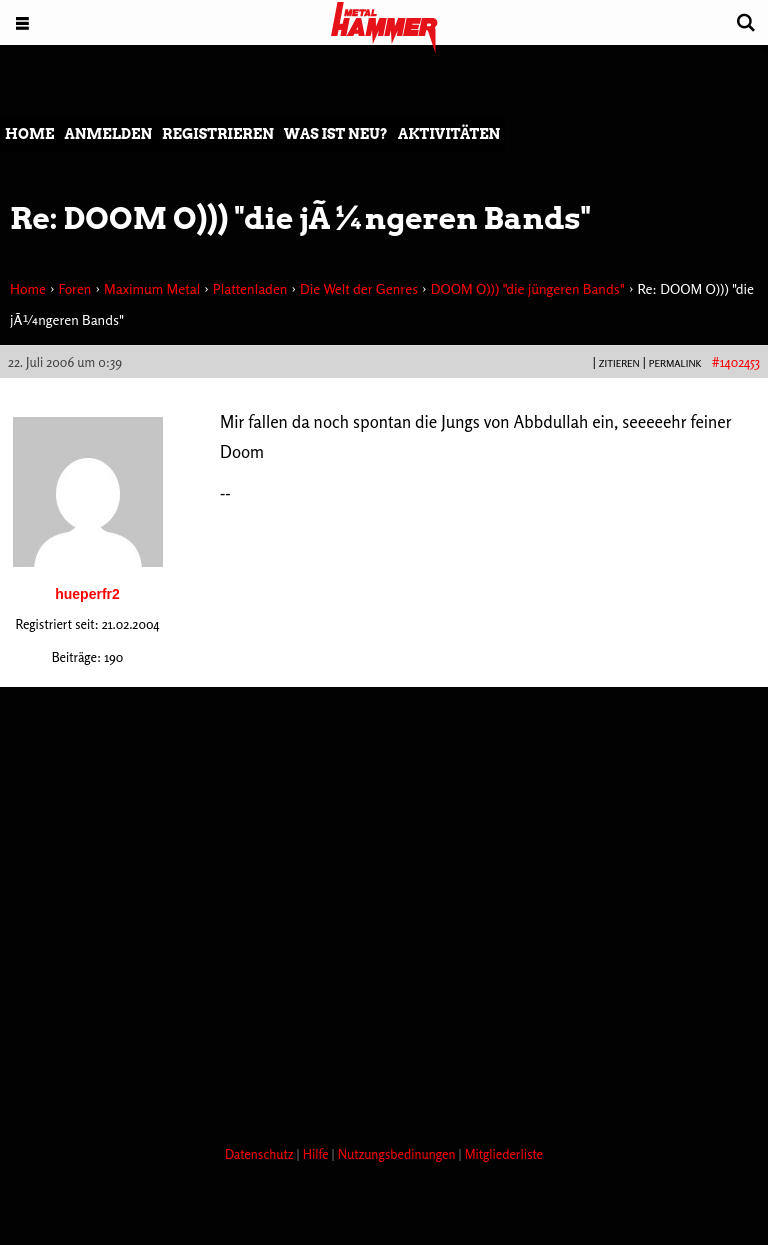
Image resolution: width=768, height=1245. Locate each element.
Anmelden (108, 134)
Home (29, 134)
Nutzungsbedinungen (398, 1154)
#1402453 (735, 362)
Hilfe (317, 1154)
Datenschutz (261, 1154)
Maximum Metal (152, 288)
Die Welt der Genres (359, 288)
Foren (74, 288)
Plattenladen (250, 288)
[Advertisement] (364, 1055)
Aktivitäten (449, 134)
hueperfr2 (87, 594)
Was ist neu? (336, 134)
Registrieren (218, 134)
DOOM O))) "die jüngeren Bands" (528, 288)
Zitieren (619, 363)
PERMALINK (675, 363)
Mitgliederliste (504, 1154)
